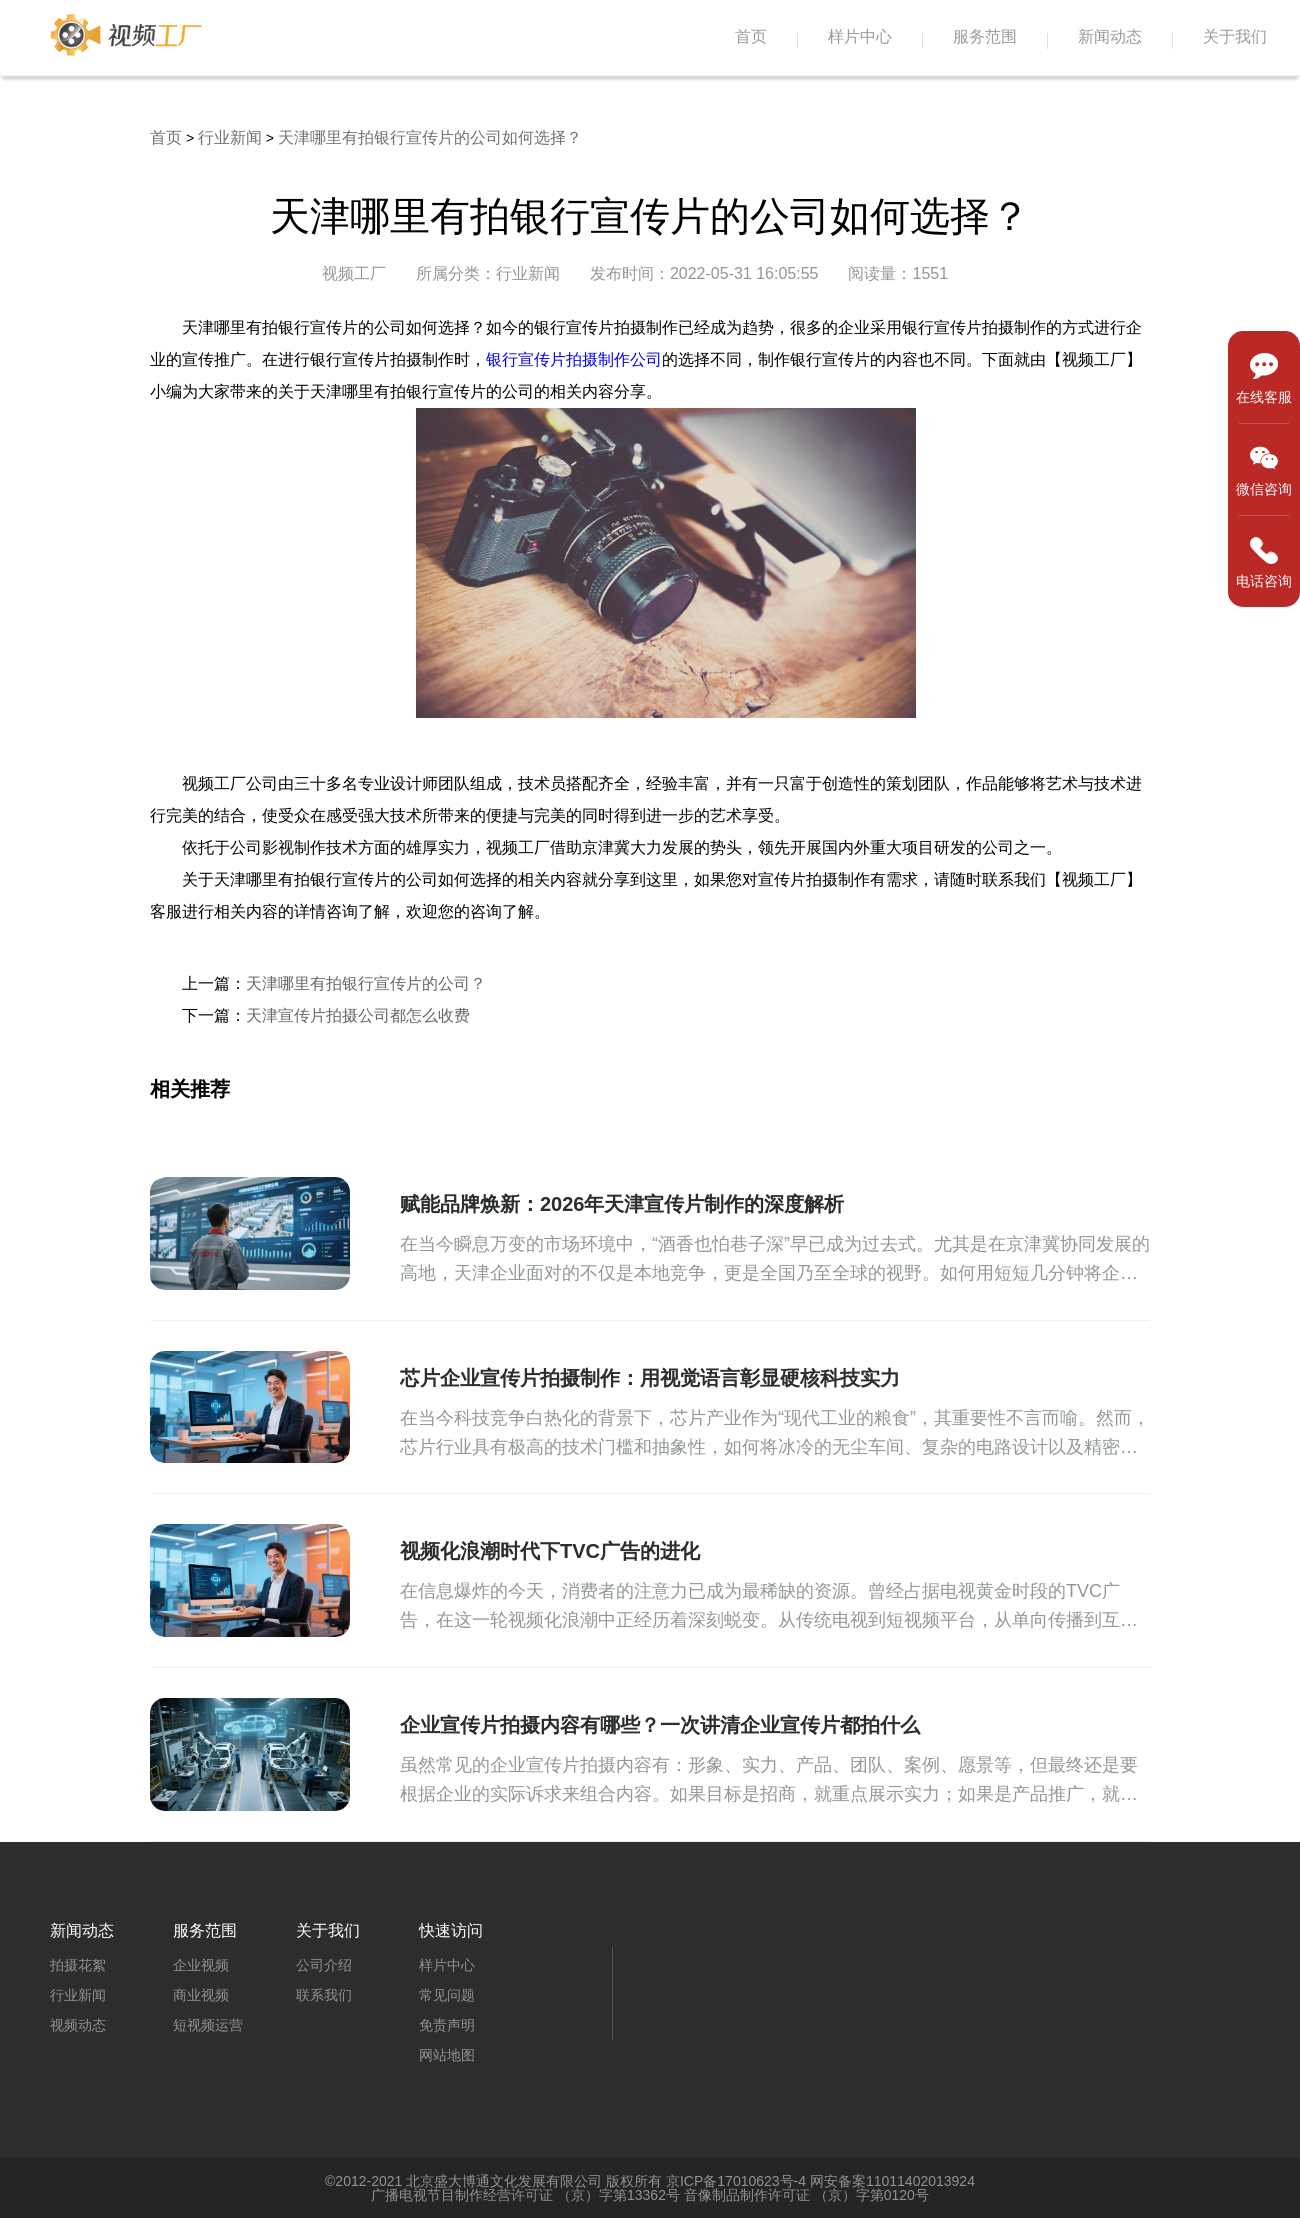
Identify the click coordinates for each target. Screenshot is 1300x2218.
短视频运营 (208, 2025)
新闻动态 (1110, 36)
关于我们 (1235, 36)
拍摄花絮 (78, 1965)
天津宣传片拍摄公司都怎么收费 (358, 1015)
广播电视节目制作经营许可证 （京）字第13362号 (525, 2195)
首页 (751, 36)
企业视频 (201, 1965)
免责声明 (447, 2025)
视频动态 (78, 2025)
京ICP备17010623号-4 (736, 2181)
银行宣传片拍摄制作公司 (574, 359)
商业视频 (201, 1995)
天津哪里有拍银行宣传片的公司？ (366, 983)
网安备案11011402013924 (892, 2181)
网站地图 (447, 2055)
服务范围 (985, 36)
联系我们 (324, 1995)
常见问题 (447, 1995)
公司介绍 (324, 1965)
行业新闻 (230, 137)
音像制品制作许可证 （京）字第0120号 (806, 2195)
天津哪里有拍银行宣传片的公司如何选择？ (430, 137)
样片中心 (860, 36)
